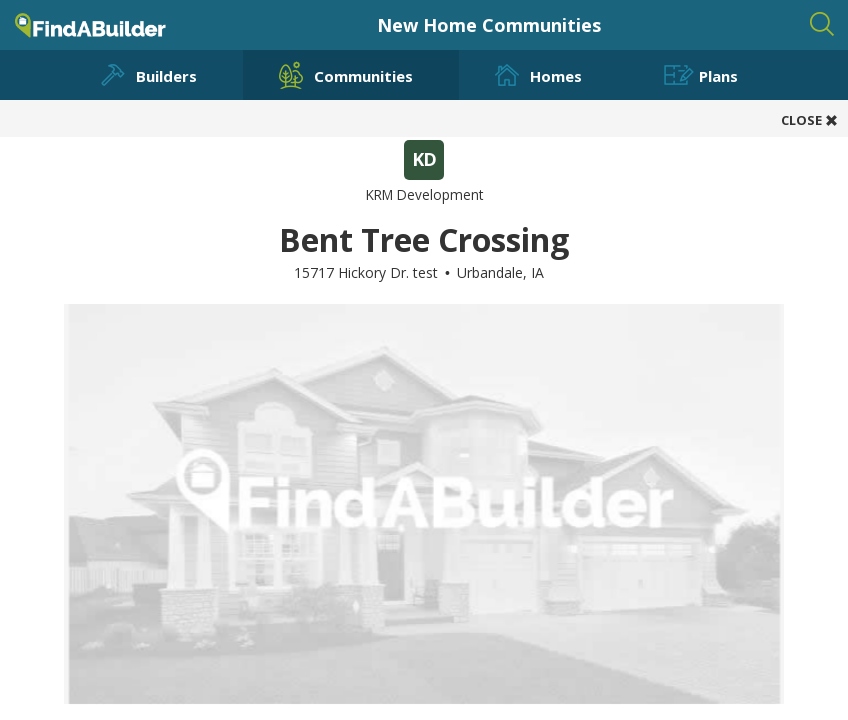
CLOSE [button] (809, 120)
